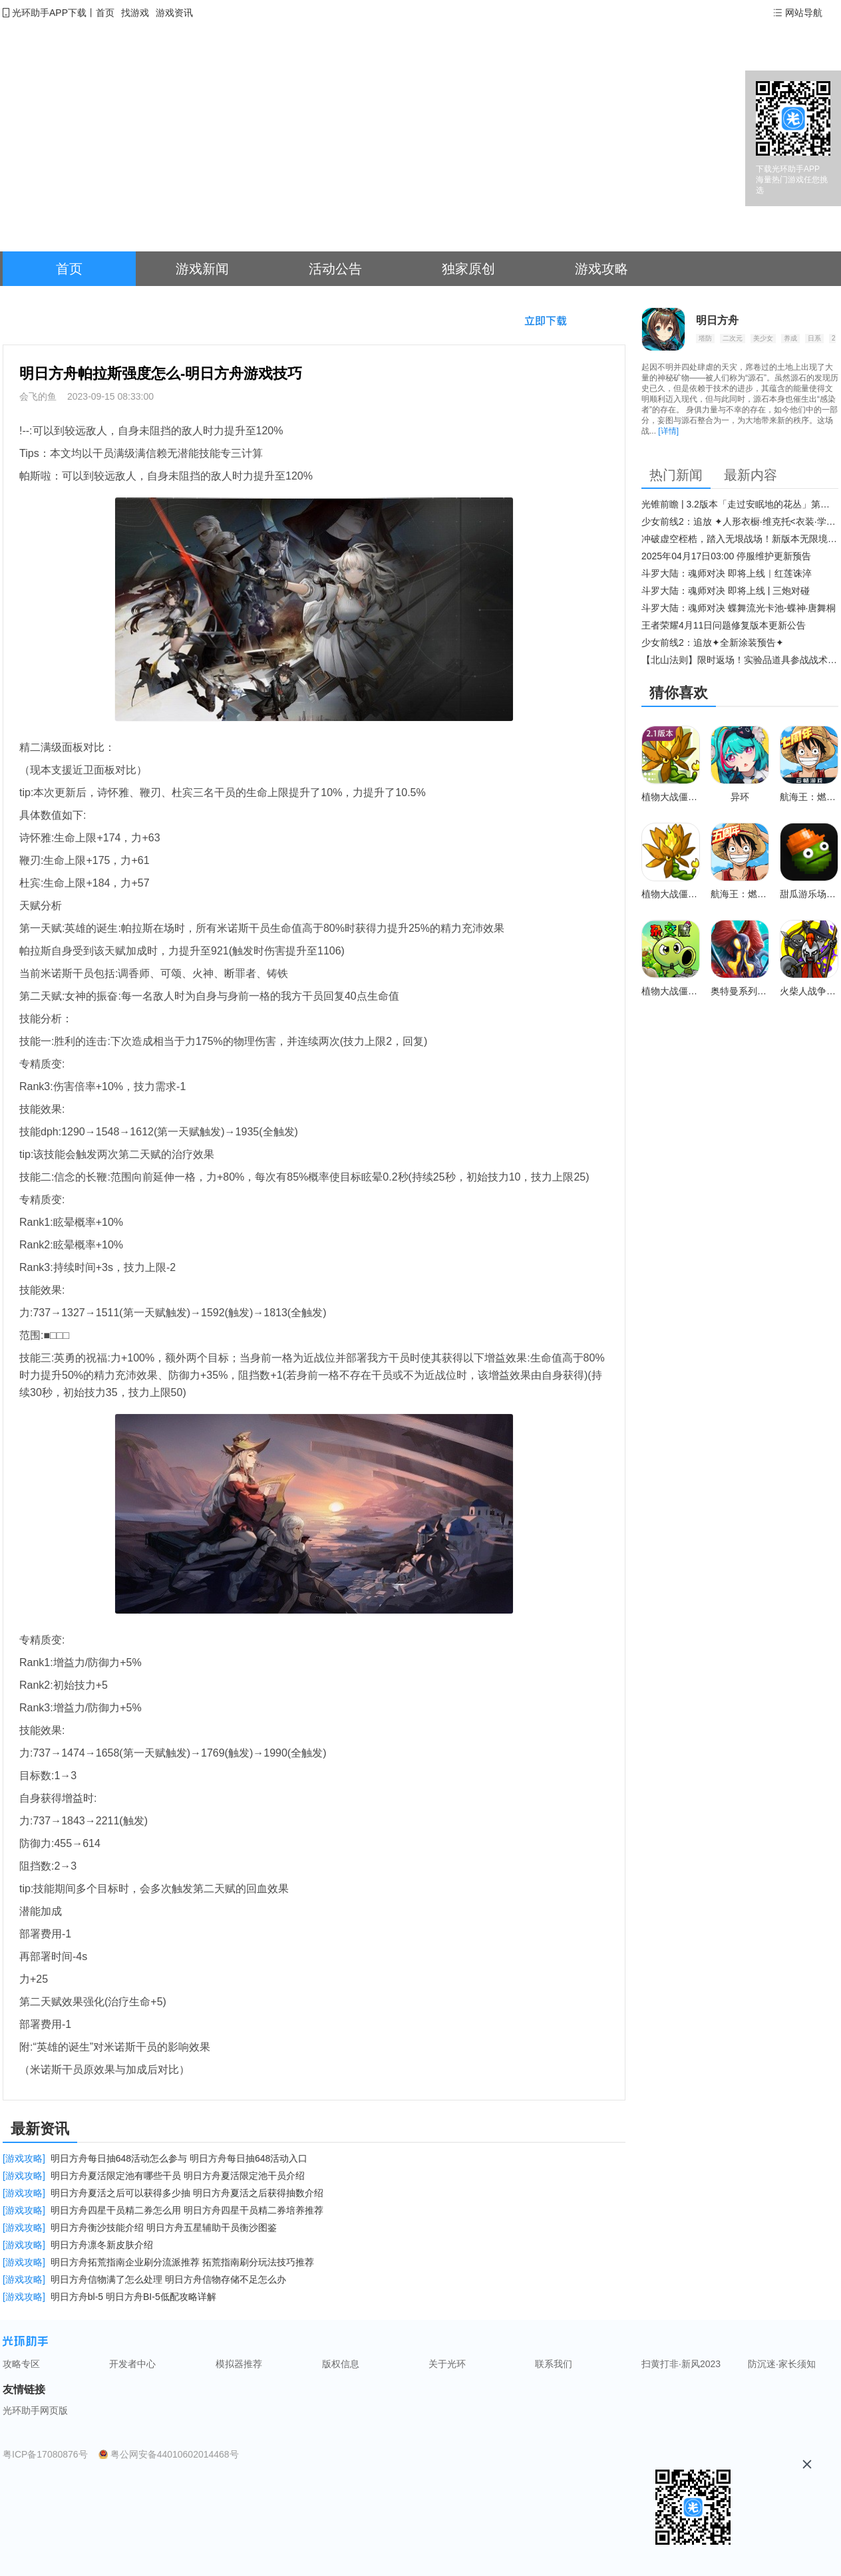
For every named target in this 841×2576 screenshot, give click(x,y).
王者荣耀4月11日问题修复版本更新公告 (723, 625)
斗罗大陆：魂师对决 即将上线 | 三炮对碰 (725, 590)
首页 (105, 12)
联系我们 (553, 2363)
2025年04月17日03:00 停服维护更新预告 (726, 556)
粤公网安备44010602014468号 (174, 2454)
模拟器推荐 (239, 2363)
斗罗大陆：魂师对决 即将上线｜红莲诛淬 (726, 573)
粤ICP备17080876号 (45, 2454)
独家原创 (468, 268)
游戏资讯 (174, 12)
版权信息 (340, 2363)
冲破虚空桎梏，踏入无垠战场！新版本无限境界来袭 (739, 538)
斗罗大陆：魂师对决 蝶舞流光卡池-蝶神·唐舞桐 (738, 608)
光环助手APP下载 (49, 12)
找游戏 (135, 12)
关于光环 (447, 2363)
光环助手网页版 (35, 2410)
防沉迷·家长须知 (782, 2363)
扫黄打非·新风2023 (681, 2363)
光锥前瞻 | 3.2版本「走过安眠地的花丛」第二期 (739, 504)
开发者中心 (132, 2363)
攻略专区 (21, 2363)
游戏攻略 (601, 268)
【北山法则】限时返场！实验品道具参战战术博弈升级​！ (739, 659)
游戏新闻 (202, 268)
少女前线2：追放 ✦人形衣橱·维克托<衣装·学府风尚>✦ (739, 521)
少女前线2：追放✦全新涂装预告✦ (712, 642)
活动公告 (335, 268)
